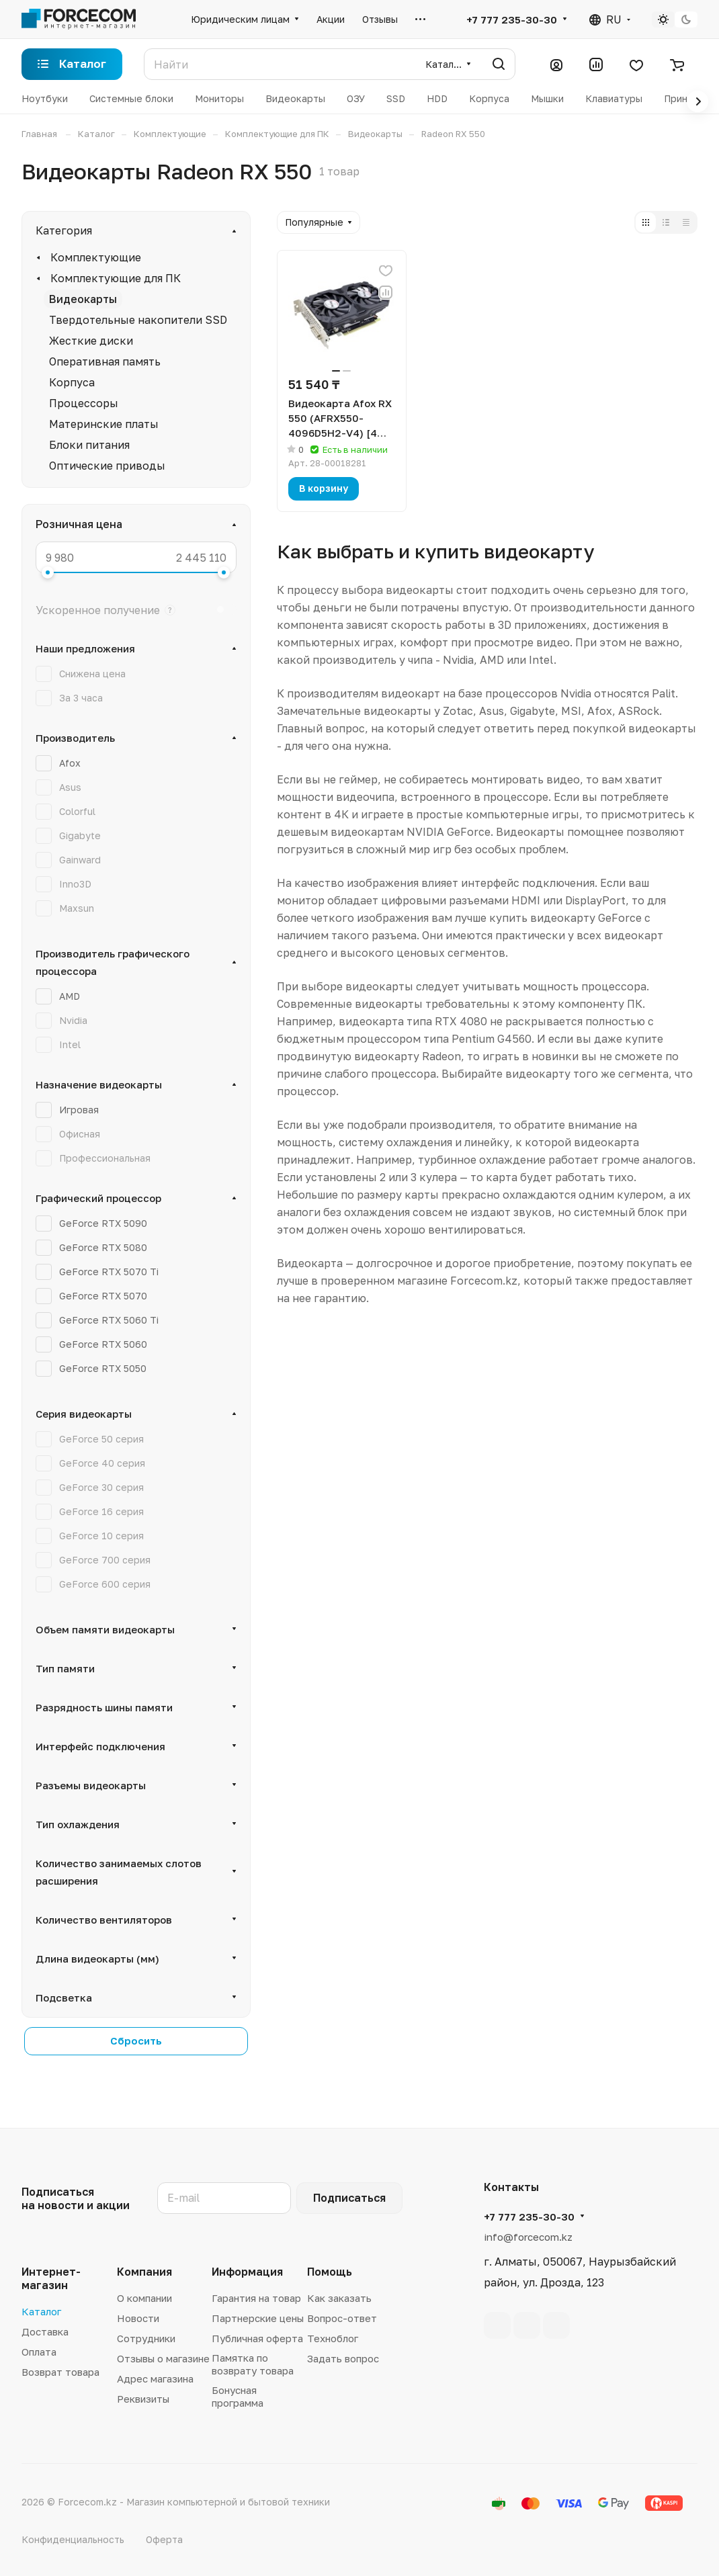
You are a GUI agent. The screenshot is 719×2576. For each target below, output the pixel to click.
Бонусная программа (237, 2396)
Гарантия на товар (256, 2298)
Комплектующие (95, 257)
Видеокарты (83, 299)
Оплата (39, 2352)
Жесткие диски (91, 340)
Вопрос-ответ (342, 2318)
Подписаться (349, 2197)
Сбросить (136, 2040)
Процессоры (83, 403)
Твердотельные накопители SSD (138, 320)
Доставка (45, 2331)
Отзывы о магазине (163, 2358)
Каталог (41, 2311)
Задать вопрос (343, 2358)
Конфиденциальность (73, 2539)
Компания (144, 2271)
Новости (138, 2318)
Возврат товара (60, 2372)
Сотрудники (146, 2338)
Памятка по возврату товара (253, 2364)
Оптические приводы (107, 465)
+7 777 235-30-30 (511, 19)
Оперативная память (105, 361)
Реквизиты (143, 2399)
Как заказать (339, 2298)
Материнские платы (104, 424)
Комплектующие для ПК (115, 278)
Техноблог (332, 2338)
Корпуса (72, 382)
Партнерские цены (258, 2318)
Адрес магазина (155, 2378)
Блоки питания (89, 445)
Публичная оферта (257, 2338)
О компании (144, 2298)
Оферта (164, 2539)
